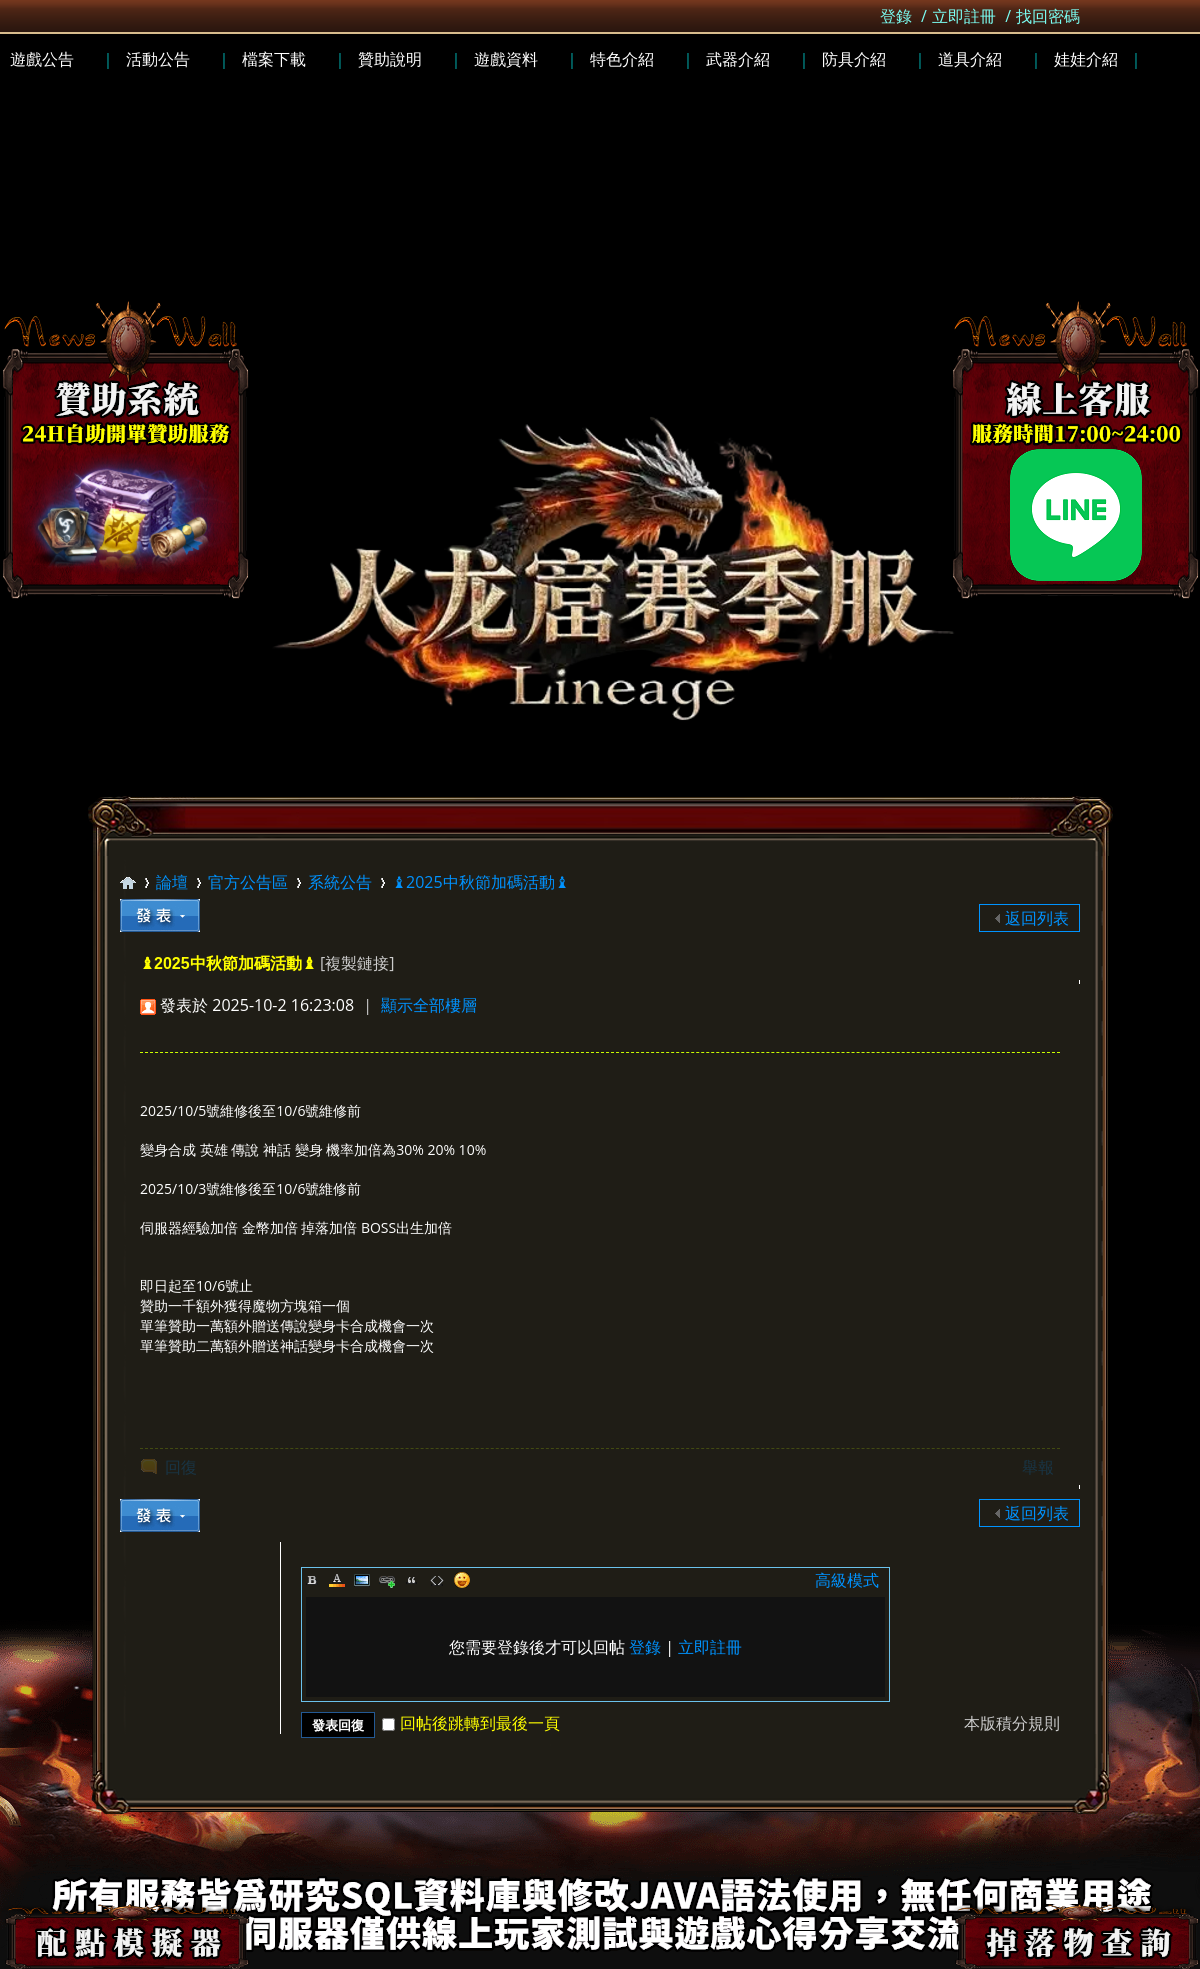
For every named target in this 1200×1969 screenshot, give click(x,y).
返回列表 (1037, 918)
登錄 (896, 16)
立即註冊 (964, 16)
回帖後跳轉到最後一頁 (471, 1723)
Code (437, 1580)
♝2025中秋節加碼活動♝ (480, 882)
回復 (181, 1467)
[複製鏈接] (357, 963)
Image (362, 1580)
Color (337, 1580)
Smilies (462, 1580)
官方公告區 (248, 882)
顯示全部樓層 (429, 1005)
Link (387, 1580)
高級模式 (847, 1580)
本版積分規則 (1012, 1723)
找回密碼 (1048, 16)
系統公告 (340, 882)
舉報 (1038, 1467)
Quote (412, 1580)
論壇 (172, 882)
